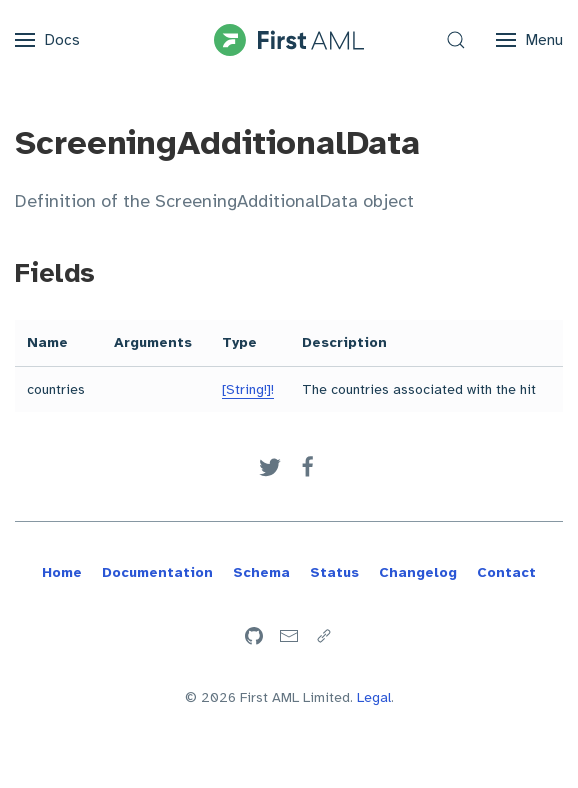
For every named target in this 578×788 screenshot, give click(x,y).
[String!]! (248, 389)
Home (62, 572)
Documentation (157, 572)
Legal (374, 697)
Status (334, 572)
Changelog (418, 572)
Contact (506, 572)
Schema (261, 572)
